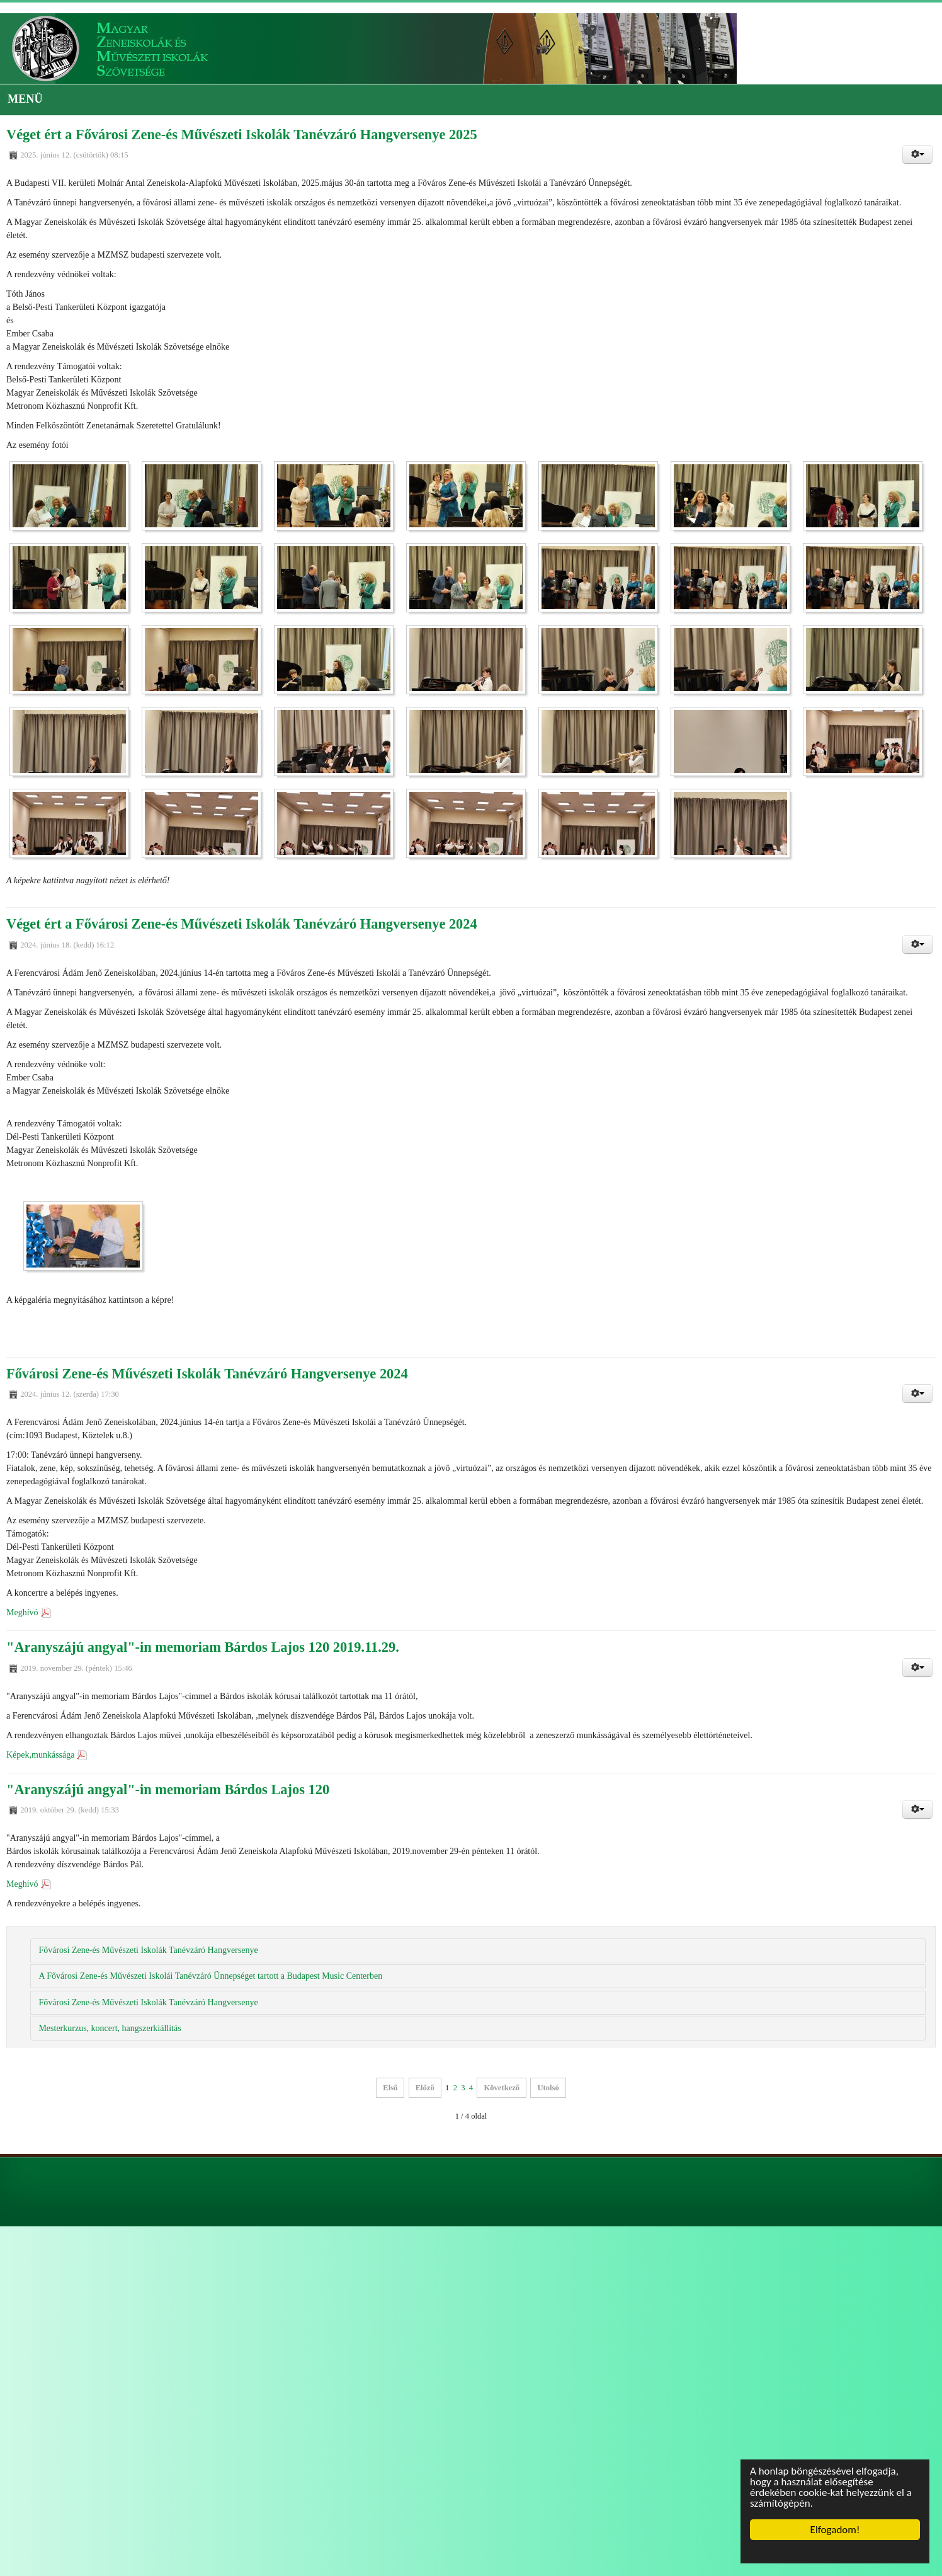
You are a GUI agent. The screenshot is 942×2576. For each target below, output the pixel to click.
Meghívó (22, 1612)
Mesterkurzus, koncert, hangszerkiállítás (109, 2028)
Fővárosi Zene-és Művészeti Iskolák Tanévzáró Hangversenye (148, 1950)
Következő (501, 2087)
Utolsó (548, 2087)
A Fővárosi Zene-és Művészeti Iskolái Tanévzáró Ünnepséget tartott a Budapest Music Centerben (210, 1976)
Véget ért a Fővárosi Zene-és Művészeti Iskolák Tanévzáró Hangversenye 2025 (241, 134)
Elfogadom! (835, 2529)
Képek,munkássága (40, 1755)
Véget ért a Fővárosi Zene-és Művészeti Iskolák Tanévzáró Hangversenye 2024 (241, 924)
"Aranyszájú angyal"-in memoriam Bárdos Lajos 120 (167, 1789)
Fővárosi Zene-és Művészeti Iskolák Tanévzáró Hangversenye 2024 (207, 1374)
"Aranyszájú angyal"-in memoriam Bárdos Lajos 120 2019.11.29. (202, 1647)
